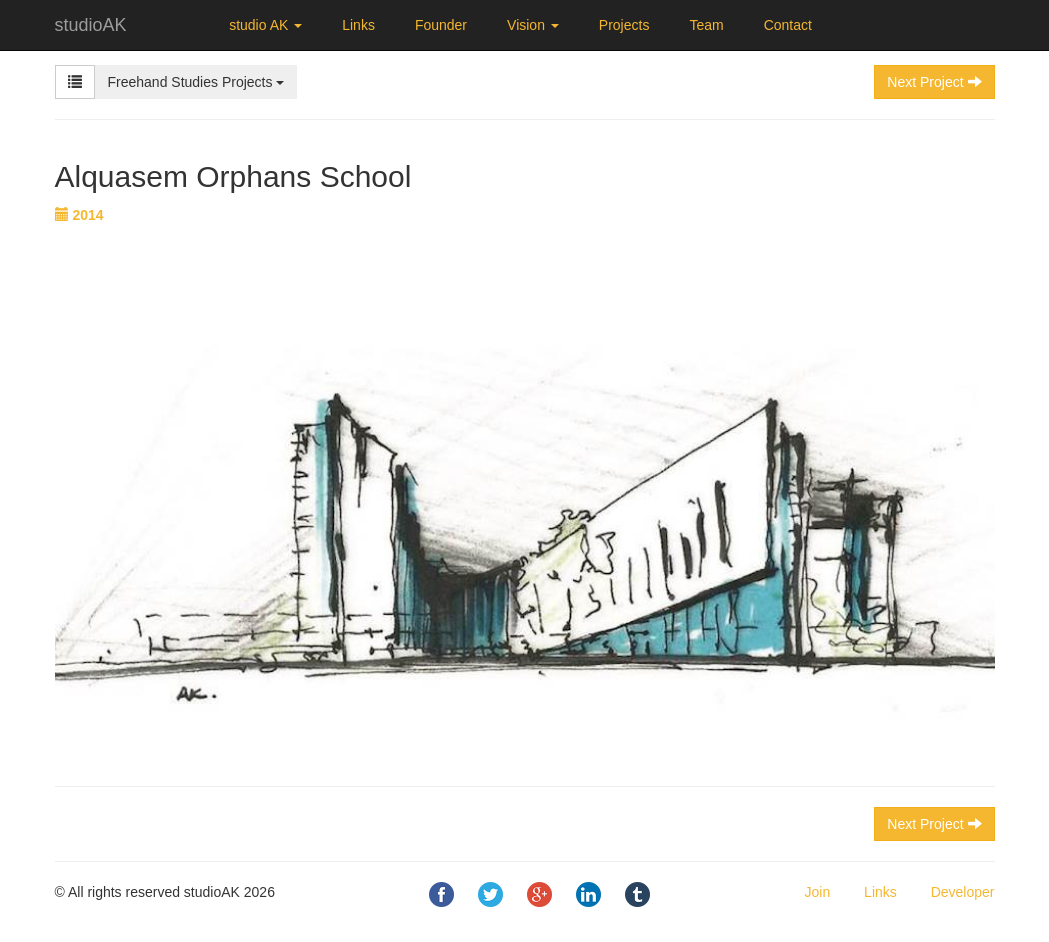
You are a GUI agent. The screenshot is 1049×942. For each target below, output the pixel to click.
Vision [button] (533, 25)
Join (818, 892)
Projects (624, 25)
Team (706, 25)
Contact (788, 25)
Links (358, 25)
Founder (441, 25)
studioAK (91, 25)
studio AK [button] (265, 25)
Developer (963, 892)
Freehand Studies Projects (196, 82)
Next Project (934, 824)
